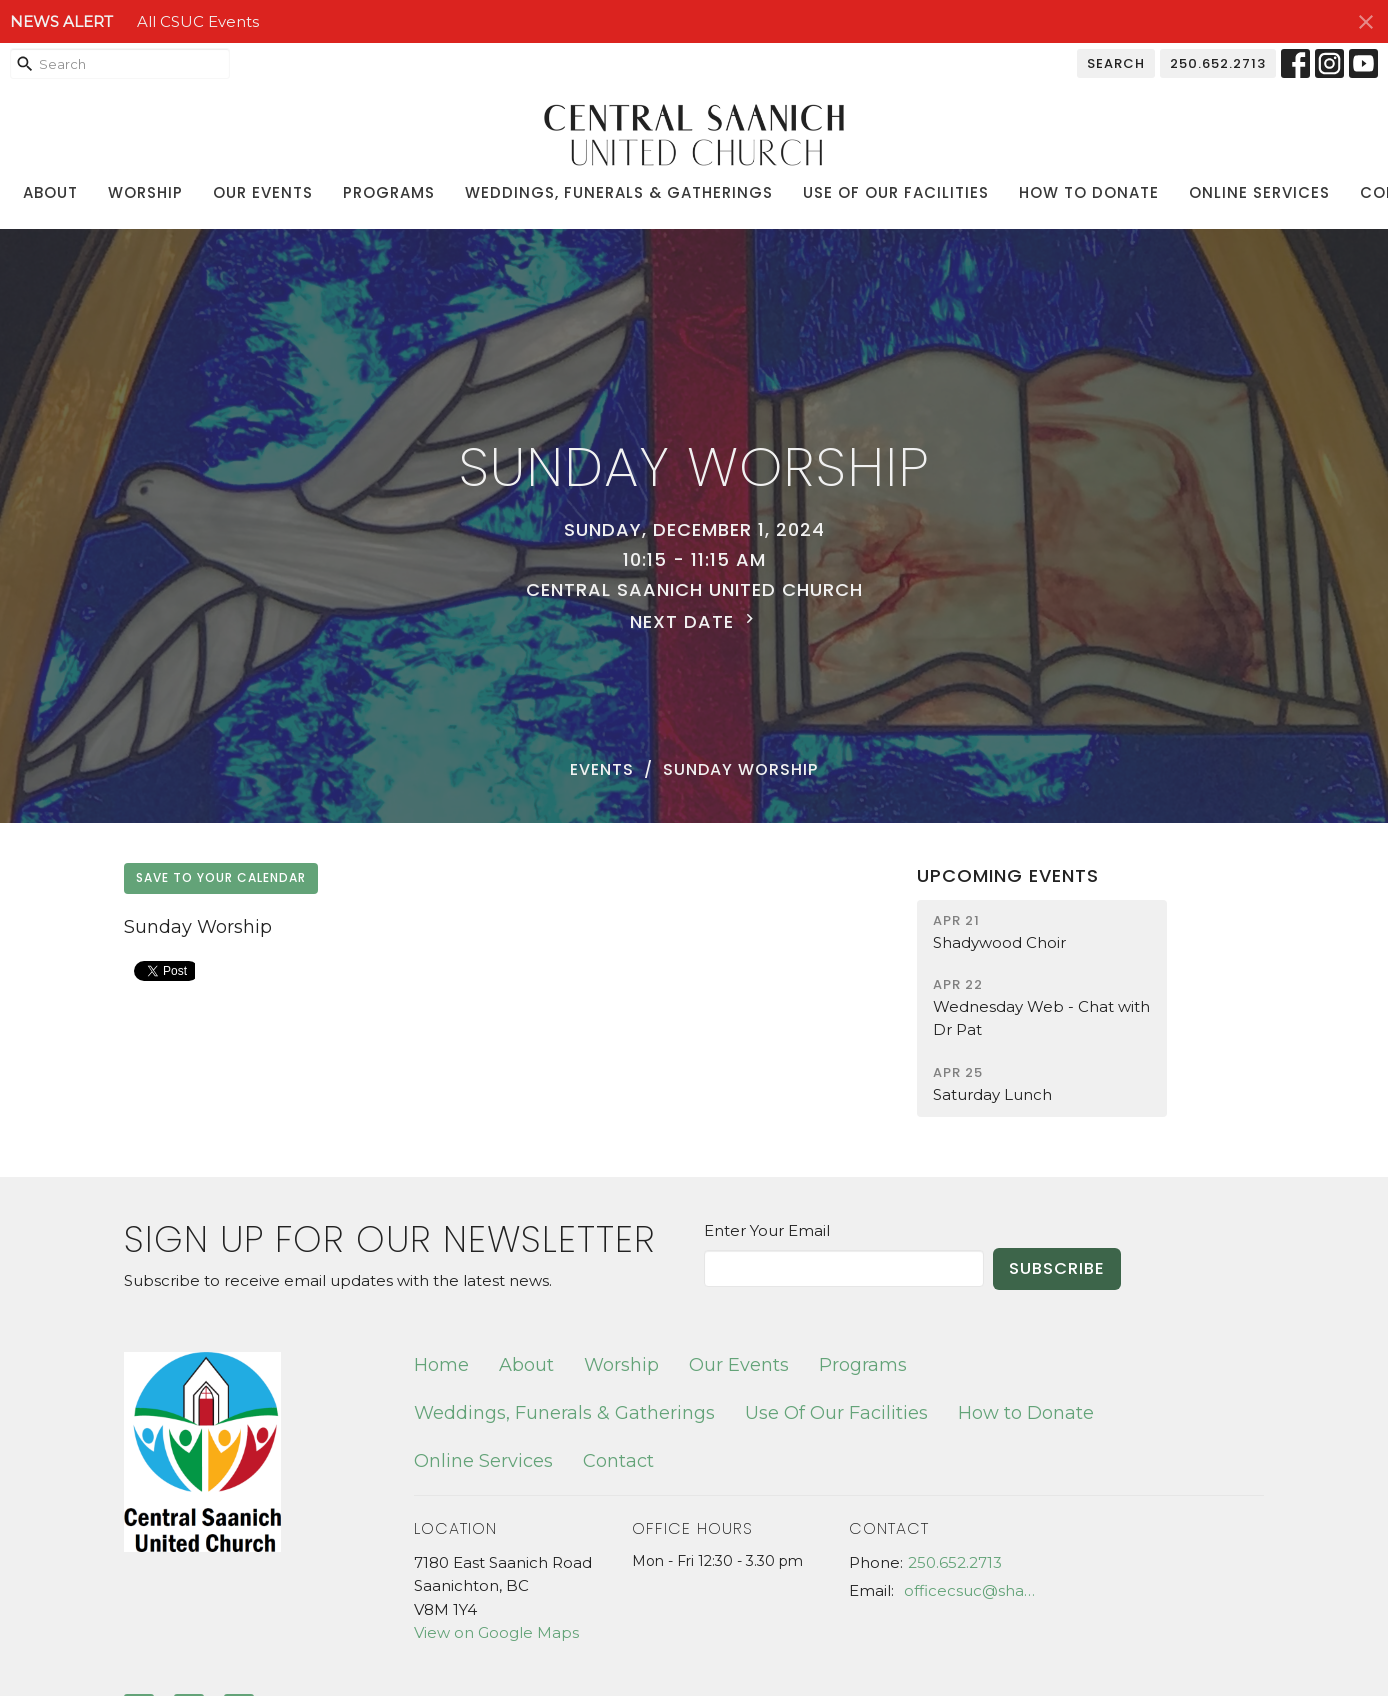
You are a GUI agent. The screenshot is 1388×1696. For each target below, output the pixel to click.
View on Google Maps (496, 1632)
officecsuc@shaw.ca (975, 1590)
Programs (389, 192)
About (50, 192)
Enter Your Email (767, 1230)
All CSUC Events (198, 21)
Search (1116, 63)
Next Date (694, 621)
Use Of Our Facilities (896, 192)
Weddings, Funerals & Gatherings (619, 192)
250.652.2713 (1218, 63)
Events (602, 769)
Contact (618, 1461)
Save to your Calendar (221, 877)
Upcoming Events (1008, 875)
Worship (145, 192)
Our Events (263, 192)
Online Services (1259, 192)
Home (441, 1365)
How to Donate (1089, 192)
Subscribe (1057, 1268)
